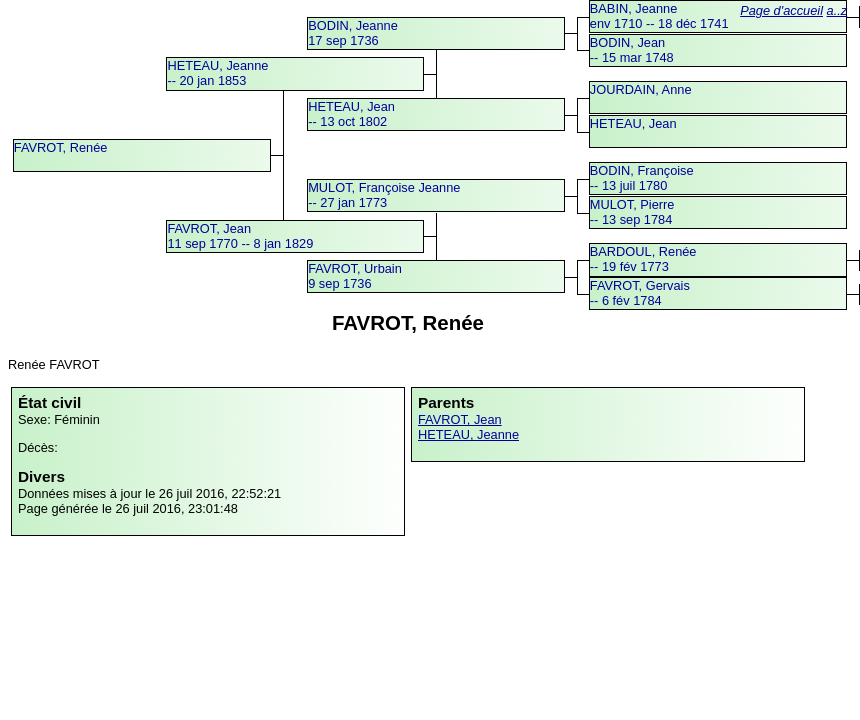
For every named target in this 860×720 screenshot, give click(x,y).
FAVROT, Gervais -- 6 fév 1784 (640, 293)
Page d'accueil (781, 10)
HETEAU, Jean (633, 123)
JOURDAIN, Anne (641, 89)
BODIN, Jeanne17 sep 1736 (353, 33)
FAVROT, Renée (61, 147)
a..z (837, 10)
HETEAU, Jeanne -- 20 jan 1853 (217, 73)
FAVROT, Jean (460, 419)
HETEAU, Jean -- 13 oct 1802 (351, 114)
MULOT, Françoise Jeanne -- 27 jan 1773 (384, 195)
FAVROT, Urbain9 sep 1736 (355, 276)
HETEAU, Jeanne (468, 434)
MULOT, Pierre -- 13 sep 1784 (632, 212)
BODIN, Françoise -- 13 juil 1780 (642, 178)
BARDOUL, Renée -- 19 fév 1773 (643, 259)
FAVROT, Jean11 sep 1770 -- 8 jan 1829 (240, 236)
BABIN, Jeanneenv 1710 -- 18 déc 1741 (659, 16)
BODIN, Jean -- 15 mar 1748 (632, 50)
